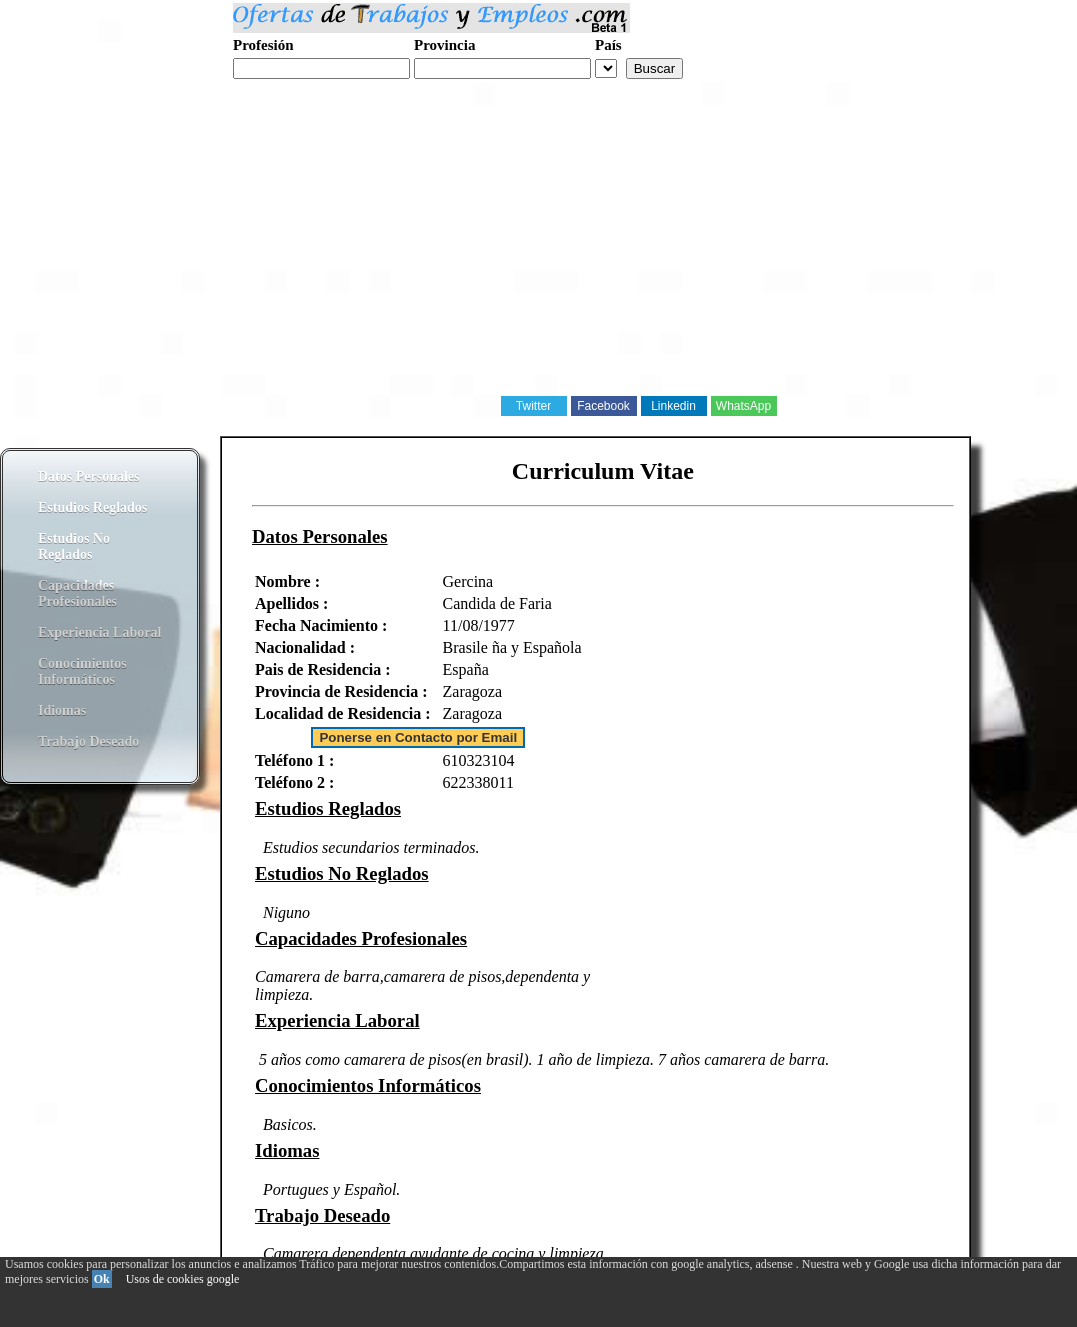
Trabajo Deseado (88, 741)
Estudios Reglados (92, 507)
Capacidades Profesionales (77, 593)
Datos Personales (89, 476)
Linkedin (673, 406)
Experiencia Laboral (99, 632)
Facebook (603, 406)
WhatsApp (743, 406)
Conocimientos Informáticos (82, 671)
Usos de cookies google (183, 1279)
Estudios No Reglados (74, 546)
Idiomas (62, 710)
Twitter (533, 406)
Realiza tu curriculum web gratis (328, 89)
